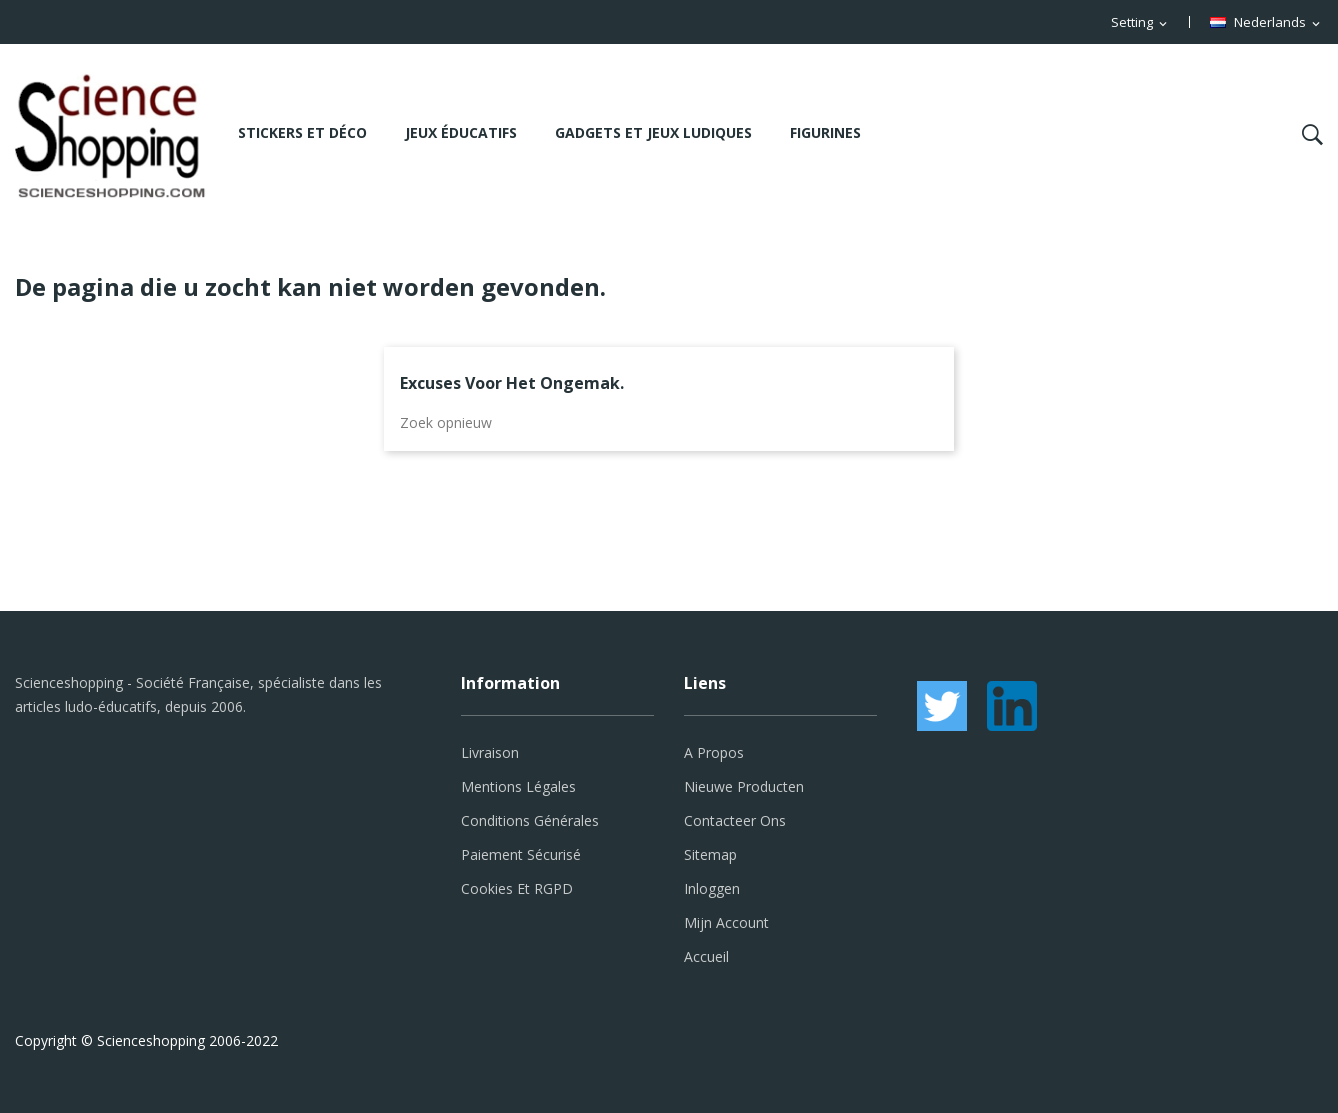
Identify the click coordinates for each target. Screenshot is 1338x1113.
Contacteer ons (735, 820)
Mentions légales (518, 786)
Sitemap (710, 854)
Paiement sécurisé (521, 854)
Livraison (490, 752)
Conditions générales (530, 820)
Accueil (706, 956)
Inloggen (712, 888)
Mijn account (726, 922)
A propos (714, 752)
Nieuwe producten (744, 786)
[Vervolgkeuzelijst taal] (1266, 23)
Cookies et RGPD (517, 888)
